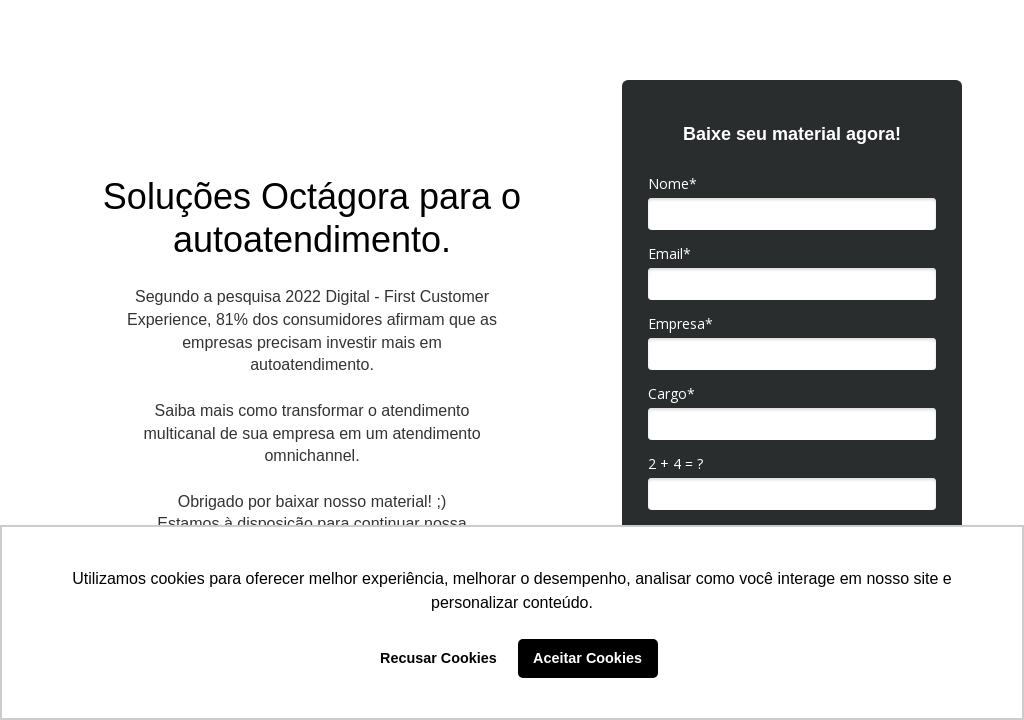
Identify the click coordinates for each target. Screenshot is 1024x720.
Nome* (672, 184)
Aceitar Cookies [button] (587, 658)
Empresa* (680, 324)
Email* (669, 254)
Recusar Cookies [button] (438, 658)
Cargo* (671, 394)
